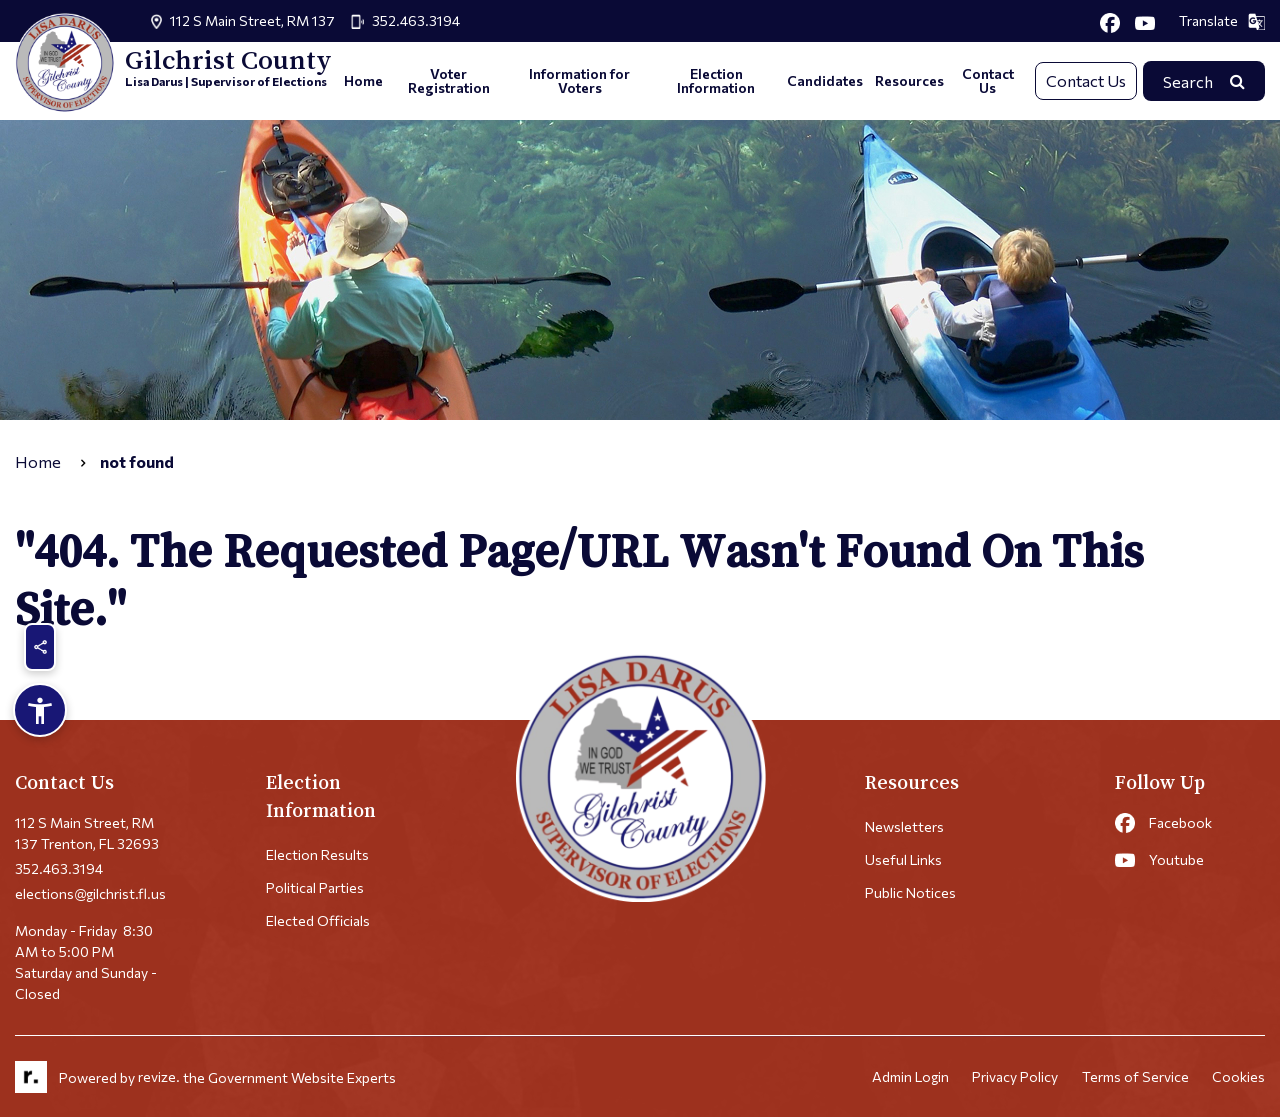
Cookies (1238, 1077)
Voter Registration (449, 80)
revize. (159, 1077)
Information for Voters (579, 80)
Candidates (825, 80)
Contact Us (988, 80)
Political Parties (315, 887)
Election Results (317, 854)
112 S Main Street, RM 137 (252, 20)
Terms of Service (1134, 1077)
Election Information (716, 80)
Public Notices (910, 892)
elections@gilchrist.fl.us (90, 893)
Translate (1222, 21)
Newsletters (904, 826)
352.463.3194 (416, 20)
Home (363, 80)
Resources (909, 80)
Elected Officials (318, 920)
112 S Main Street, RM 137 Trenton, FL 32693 (87, 833)
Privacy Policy (1014, 1077)
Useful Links (903, 859)
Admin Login (908, 1077)
